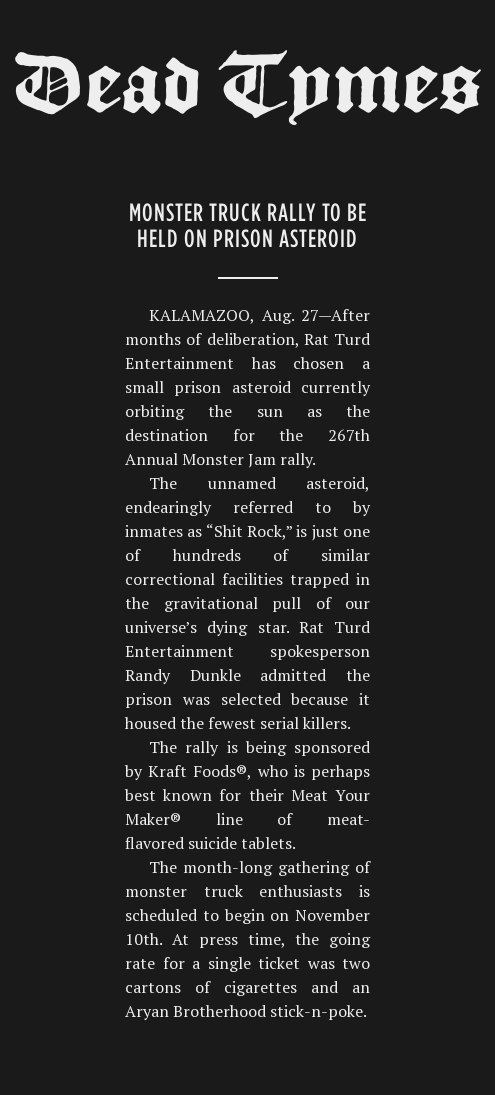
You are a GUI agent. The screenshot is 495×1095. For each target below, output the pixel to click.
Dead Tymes (248, 92)
